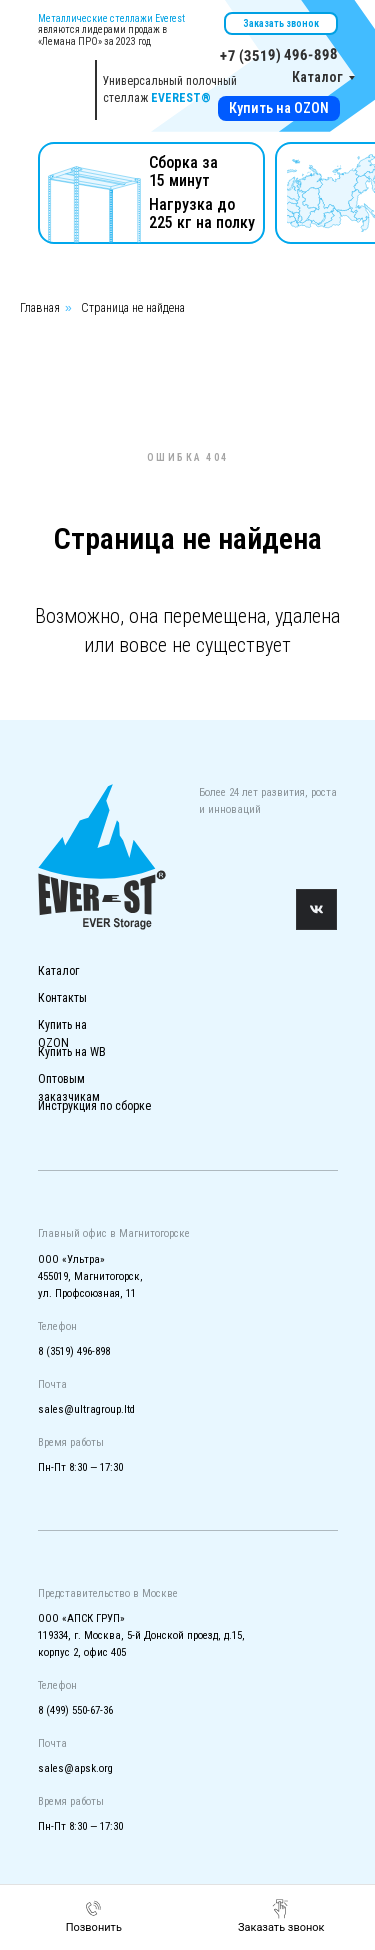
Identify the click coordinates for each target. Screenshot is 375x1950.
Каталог (317, 77)
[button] (281, 1916)
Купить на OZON (279, 108)
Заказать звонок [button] (281, 23)
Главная (40, 308)
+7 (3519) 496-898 (278, 55)
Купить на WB (72, 1052)
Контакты (62, 998)
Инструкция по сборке (94, 1106)
